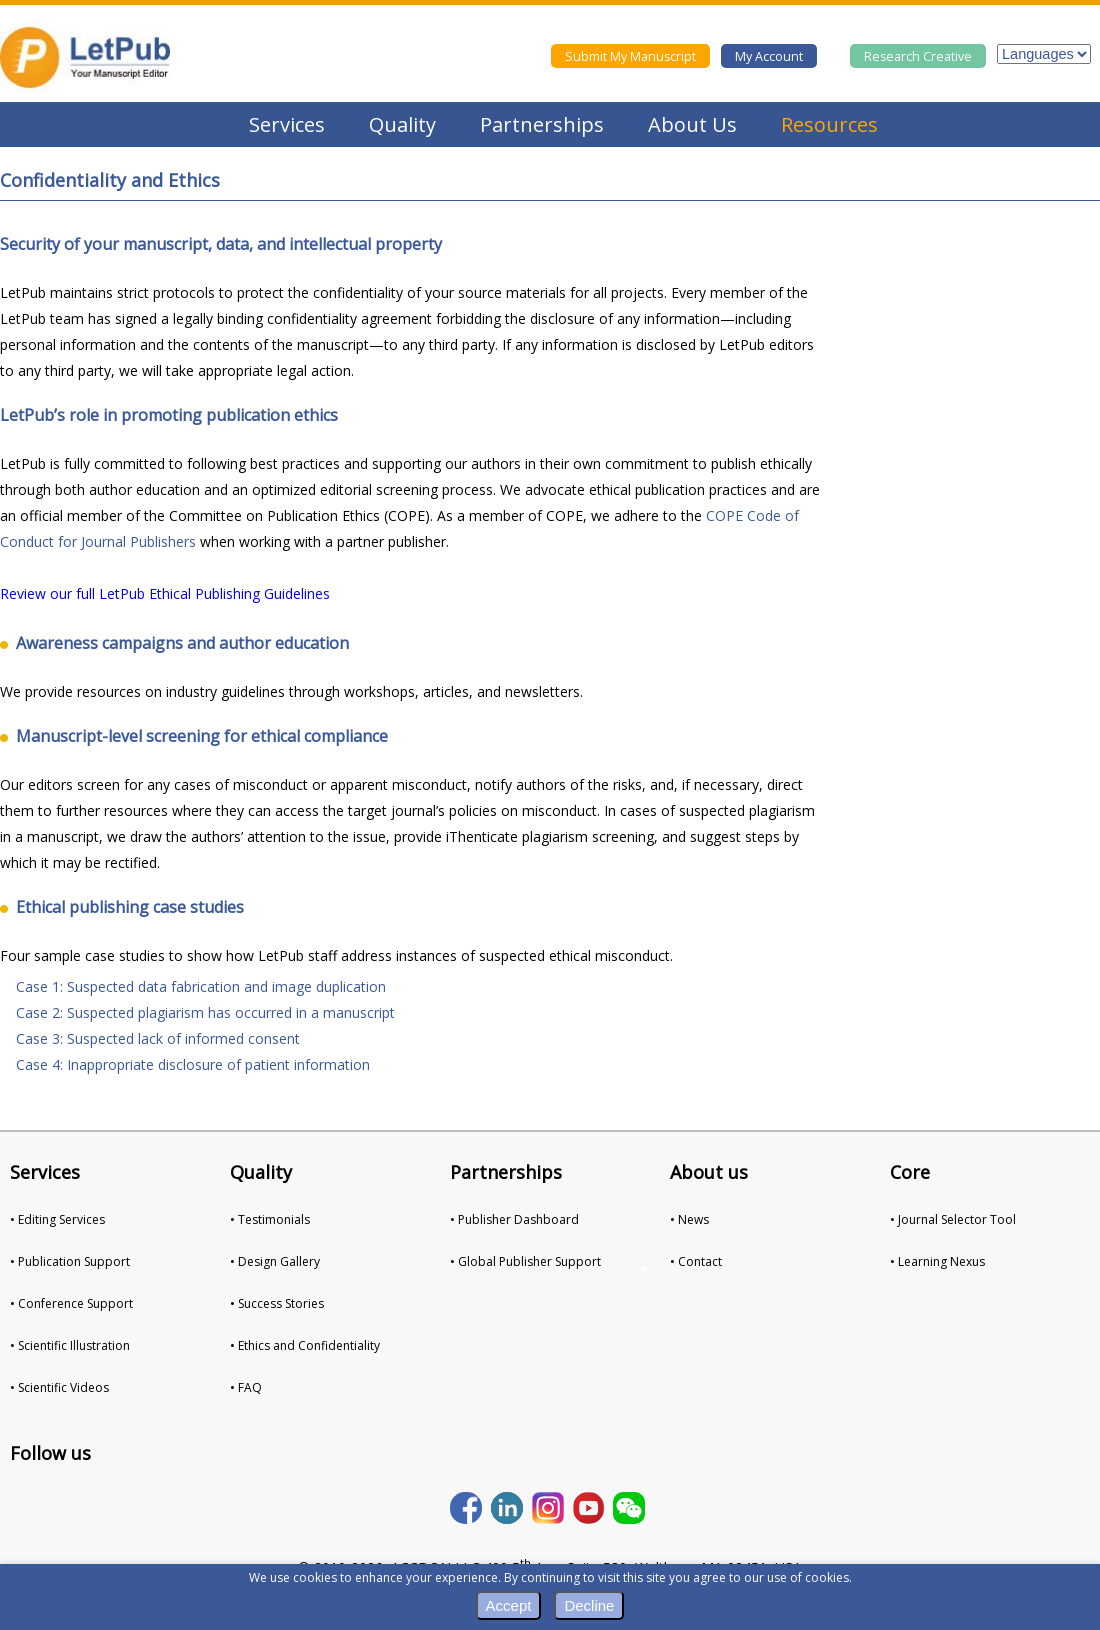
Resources (829, 124)
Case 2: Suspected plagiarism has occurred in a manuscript (205, 1012)
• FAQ (246, 1387)
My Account (769, 56)
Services (287, 124)
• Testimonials (270, 1219)
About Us (692, 124)
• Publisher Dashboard (514, 1219)
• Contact (696, 1261)
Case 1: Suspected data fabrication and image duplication (201, 986)
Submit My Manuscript (630, 56)
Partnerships (542, 124)
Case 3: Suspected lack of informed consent (158, 1038)
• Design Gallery (275, 1261)
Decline (589, 1605)
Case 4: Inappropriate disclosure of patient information (193, 1064)
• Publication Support (70, 1261)
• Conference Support (71, 1303)
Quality (402, 124)
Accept (509, 1605)
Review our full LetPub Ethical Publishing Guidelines (165, 593)
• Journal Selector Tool (953, 1219)
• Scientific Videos (59, 1387)
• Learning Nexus (937, 1261)
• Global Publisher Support (525, 1261)
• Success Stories (277, 1303)
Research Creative (918, 56)
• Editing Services (57, 1219)
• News (689, 1219)
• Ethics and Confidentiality (305, 1345)
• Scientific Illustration (70, 1345)
